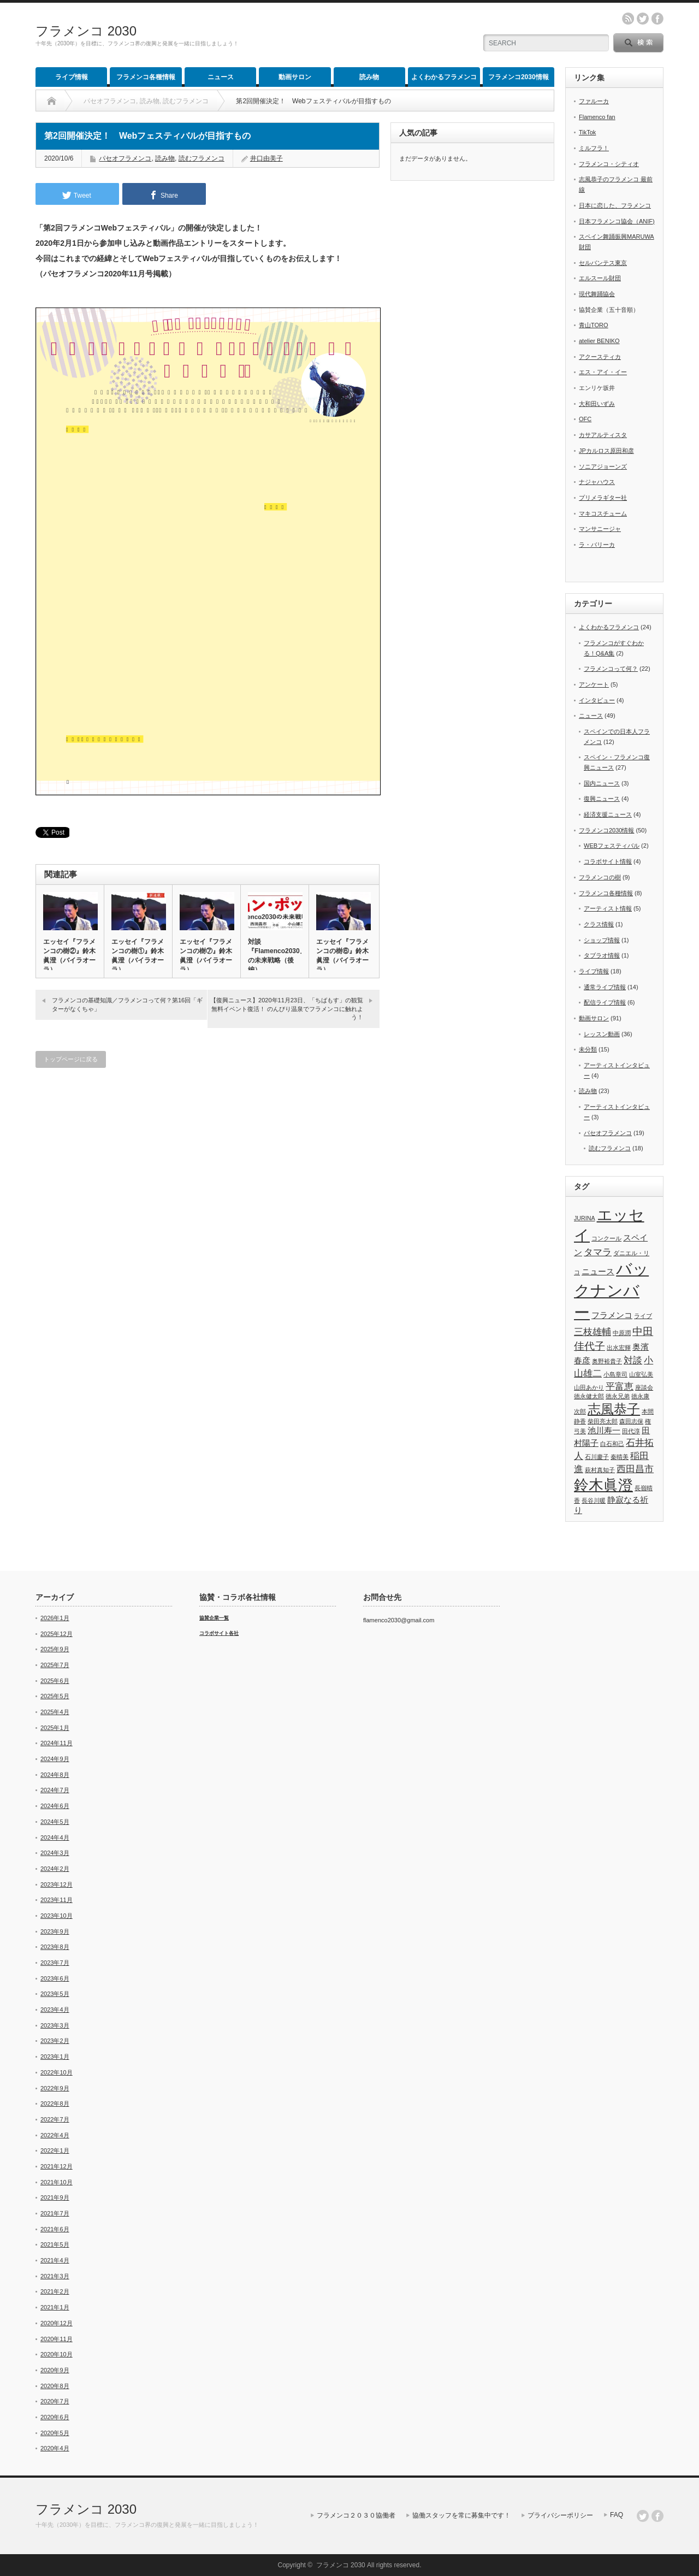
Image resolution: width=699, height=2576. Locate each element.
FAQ (616, 2515)
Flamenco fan (597, 117)
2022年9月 (54, 2088)
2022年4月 (54, 2135)
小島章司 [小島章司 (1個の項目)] (615, 1374)
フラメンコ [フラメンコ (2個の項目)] (611, 1315)
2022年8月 (54, 2103)
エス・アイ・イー (603, 372)
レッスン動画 (602, 1034)
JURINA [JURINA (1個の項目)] (584, 1218)
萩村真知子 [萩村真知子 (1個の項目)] (600, 1470)
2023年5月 (54, 1993)
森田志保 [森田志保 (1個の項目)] (631, 1421)
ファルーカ (594, 101)
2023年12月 (56, 1884)
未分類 (588, 1049)
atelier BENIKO (599, 341)
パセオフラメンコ (125, 158)
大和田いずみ (597, 403)
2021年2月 (54, 2291)
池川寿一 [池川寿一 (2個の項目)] (604, 1430)
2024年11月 (56, 1743)
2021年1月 (54, 2307)
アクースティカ (600, 356)
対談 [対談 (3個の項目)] (633, 1360)
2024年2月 (54, 1868)
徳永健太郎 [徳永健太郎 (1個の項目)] (589, 1396)
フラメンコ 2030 (86, 30)
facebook (657, 19)
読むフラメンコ (201, 158)
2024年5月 (54, 1821)
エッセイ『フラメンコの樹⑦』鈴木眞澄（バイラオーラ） (206, 955)
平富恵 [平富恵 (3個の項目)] (619, 1386)
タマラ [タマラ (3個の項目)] (598, 1251)
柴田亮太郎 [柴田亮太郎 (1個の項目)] (603, 1421)
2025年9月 (54, 1649)
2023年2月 (54, 2040)
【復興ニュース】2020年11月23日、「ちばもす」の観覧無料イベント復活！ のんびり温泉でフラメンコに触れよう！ (286, 1008)
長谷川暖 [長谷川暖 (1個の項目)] (594, 1500)
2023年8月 (54, 1946)
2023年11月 (56, 1899)
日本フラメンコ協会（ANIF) (617, 221)
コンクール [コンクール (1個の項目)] (606, 1238)
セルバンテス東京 (603, 262)
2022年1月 (54, 2150)
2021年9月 (54, 2197)
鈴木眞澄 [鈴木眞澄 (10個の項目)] (603, 1485)
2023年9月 (54, 1931)
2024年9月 (54, 1759)
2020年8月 (54, 2386)
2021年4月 (54, 2260)
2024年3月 (54, 1853)
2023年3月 (54, 2025)
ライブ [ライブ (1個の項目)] (643, 1316)
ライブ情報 (71, 77)
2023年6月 (54, 1978)
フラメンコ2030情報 (518, 77)
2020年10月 (56, 2354)
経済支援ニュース (608, 814)
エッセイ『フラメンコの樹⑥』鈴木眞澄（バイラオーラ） (342, 955)
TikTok (587, 132)
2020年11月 (56, 2339)
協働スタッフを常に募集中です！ (461, 2515)
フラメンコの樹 (600, 877)
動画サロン (295, 77)
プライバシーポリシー (560, 2515)
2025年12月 (56, 1633)
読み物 (369, 77)
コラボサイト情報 (608, 861)
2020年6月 (54, 2417)
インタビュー (597, 700)
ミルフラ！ (594, 148)
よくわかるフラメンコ (444, 77)
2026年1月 (54, 1618)
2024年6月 (54, 1806)
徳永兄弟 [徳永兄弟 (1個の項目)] (618, 1396)
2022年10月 (56, 2072)
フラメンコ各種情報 (145, 77)
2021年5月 (54, 2244)
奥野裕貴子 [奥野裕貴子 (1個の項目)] (607, 1361)
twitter (643, 19)
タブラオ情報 (602, 955)
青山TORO (593, 325)
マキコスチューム (603, 513)
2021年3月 (54, 2276)
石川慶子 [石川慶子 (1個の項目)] (597, 1457)
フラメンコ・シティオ (609, 164)
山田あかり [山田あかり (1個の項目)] (589, 1387)
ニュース (221, 77)
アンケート (594, 684)
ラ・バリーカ (597, 544)
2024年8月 (54, 1774)
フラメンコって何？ (611, 668)
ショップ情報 (602, 940)
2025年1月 (54, 1727)
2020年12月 (56, 2323)
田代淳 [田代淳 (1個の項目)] (631, 1431)
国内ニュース (602, 783)
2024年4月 (54, 1837)
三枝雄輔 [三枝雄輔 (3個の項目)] (592, 1331)
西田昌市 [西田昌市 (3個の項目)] (635, 1468)
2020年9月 (54, 2370)
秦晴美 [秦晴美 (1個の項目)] (620, 1457)
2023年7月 (54, 1962)
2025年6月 (54, 1680)
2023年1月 (54, 2056)
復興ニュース (602, 798)
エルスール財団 (600, 278)
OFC (585, 419)
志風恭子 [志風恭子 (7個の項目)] (614, 1409)
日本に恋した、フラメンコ (615, 205)
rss (628, 19)
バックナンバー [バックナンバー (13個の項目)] (611, 1290)
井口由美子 (266, 158)
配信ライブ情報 (605, 1002)
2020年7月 (54, 2401)
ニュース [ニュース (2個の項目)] (598, 1271)
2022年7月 (54, 2119)
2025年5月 (54, 1696)
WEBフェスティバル (611, 845)
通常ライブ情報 (605, 987)
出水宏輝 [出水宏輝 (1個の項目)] (619, 1347)
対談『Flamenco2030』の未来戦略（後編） (274, 955)
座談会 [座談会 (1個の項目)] (644, 1387)
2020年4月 (54, 2448)
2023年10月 (56, 1915)
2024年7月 (54, 1790)
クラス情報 (599, 924)
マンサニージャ (600, 528)
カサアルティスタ (603, 435)
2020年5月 (54, 2433)
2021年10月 (56, 2182)
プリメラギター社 (603, 497)
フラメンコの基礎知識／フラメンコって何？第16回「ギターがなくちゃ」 (127, 1004)
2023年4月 (54, 2009)
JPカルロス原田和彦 (606, 450)
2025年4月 (54, 1712)
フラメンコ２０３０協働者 (356, 2515)
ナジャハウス (597, 481)
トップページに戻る (71, 1059)
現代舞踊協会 (597, 294)
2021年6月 (54, 2229)
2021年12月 (56, 2166)
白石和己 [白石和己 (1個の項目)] (612, 1443)
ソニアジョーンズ (603, 466)
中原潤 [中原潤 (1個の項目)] (622, 1333)
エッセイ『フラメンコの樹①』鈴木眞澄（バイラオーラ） (137, 955)
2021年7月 (54, 2213)
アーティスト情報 (608, 908)
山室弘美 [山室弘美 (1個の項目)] (641, 1374)
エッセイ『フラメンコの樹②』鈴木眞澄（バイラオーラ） (69, 955)
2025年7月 (54, 1665)
